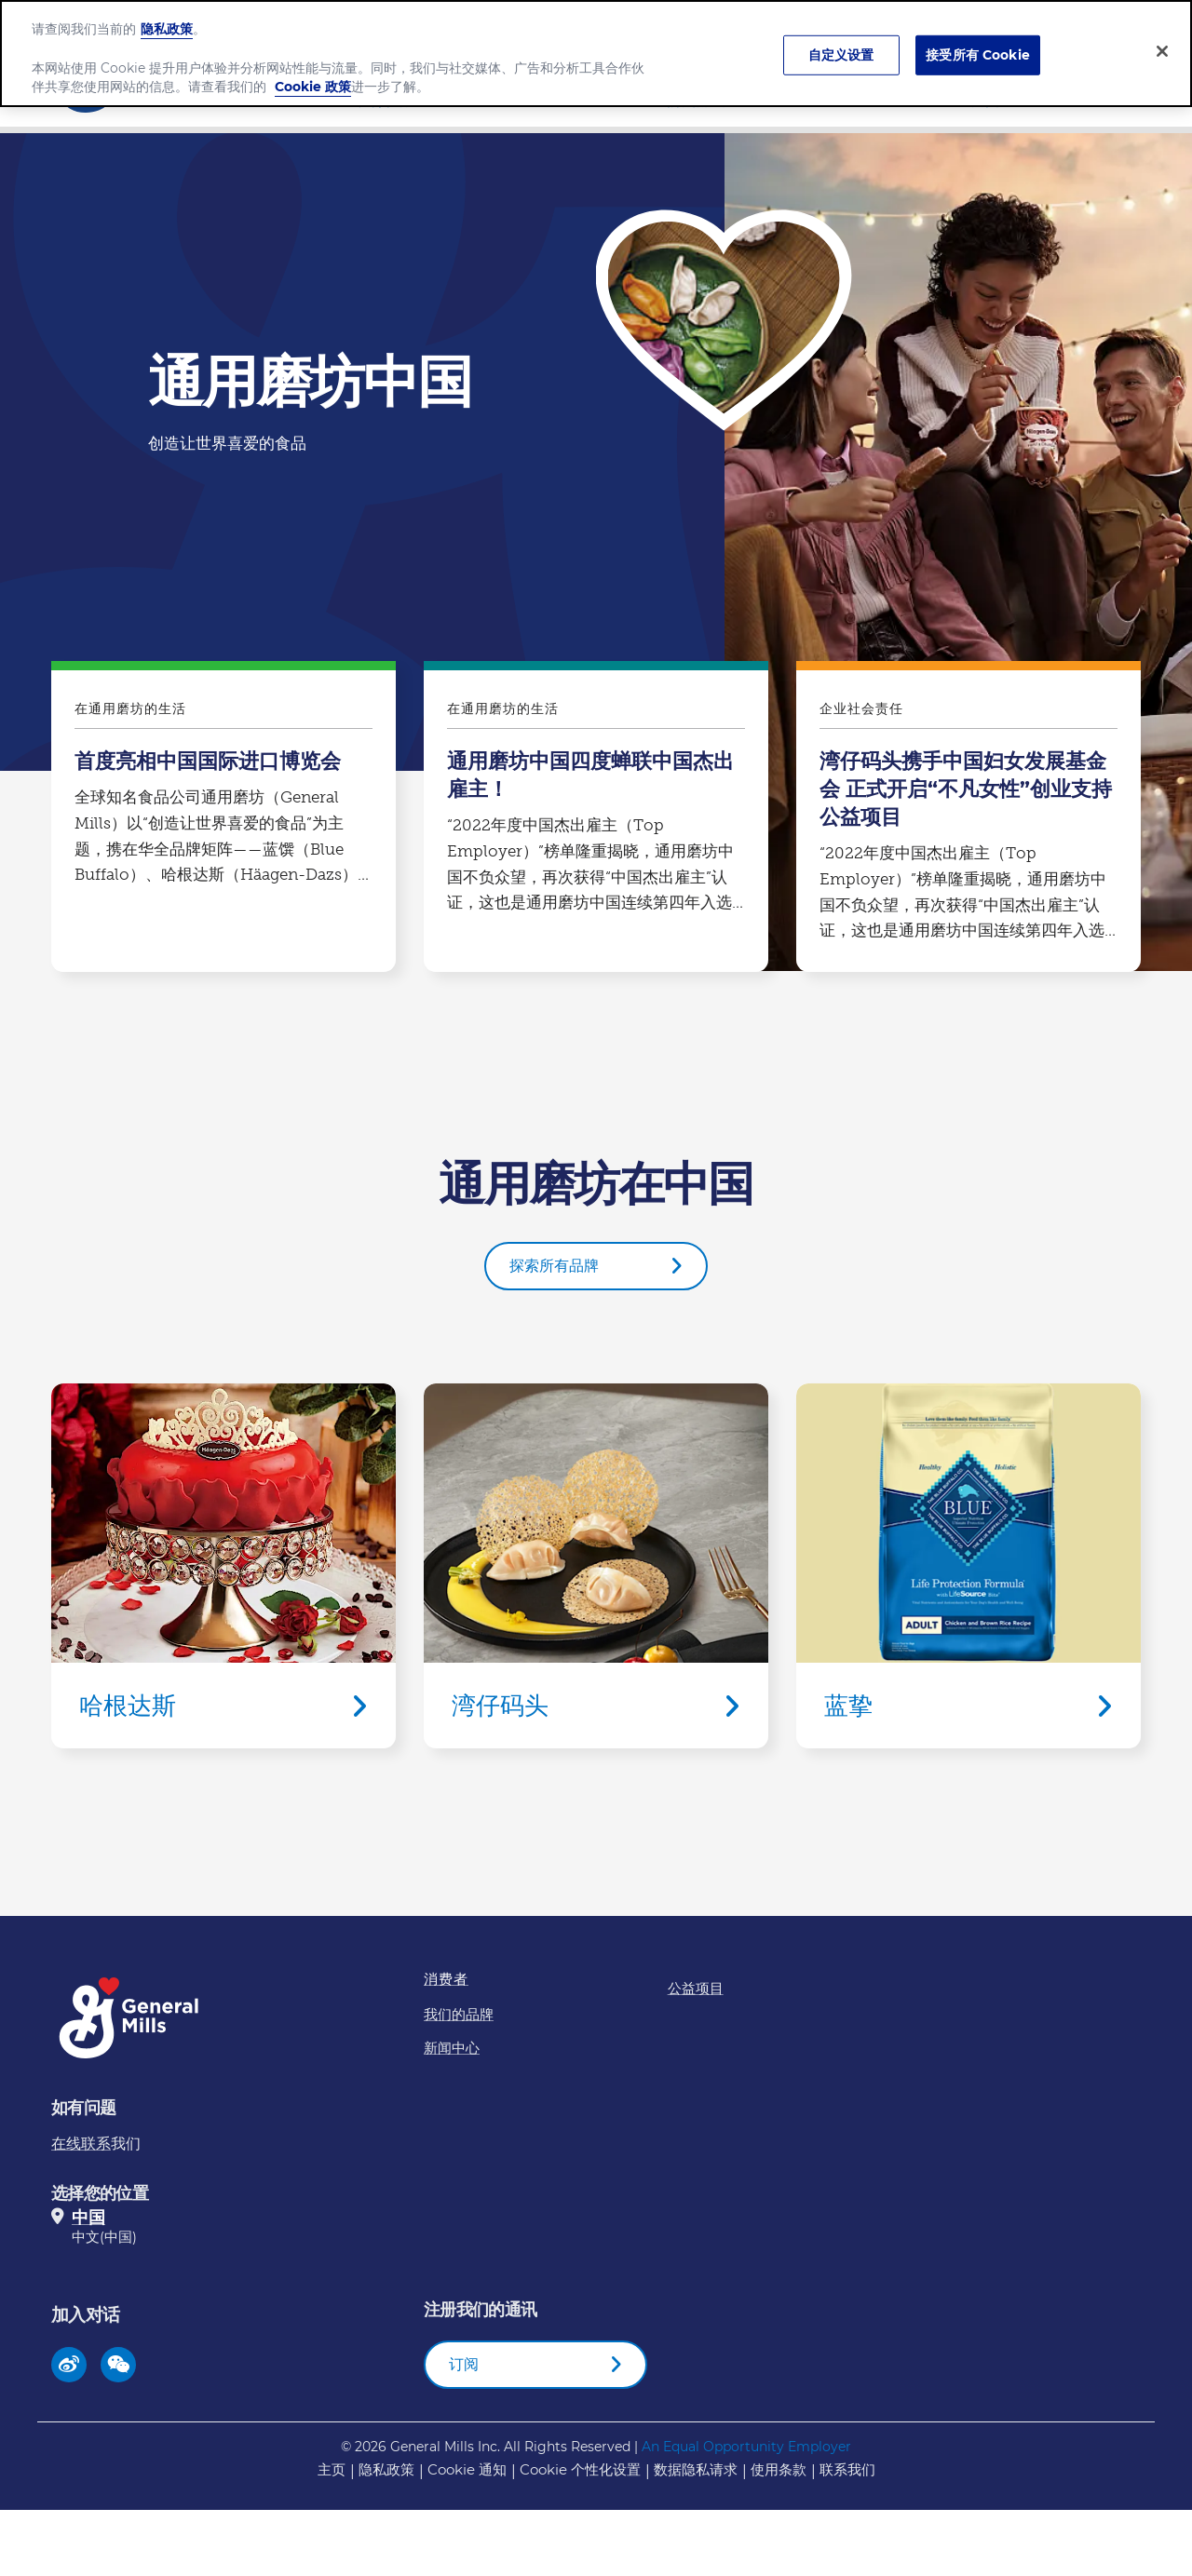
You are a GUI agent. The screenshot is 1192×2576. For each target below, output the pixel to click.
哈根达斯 (223, 1565)
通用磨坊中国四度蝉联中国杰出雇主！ (596, 821)
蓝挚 (968, 1565)
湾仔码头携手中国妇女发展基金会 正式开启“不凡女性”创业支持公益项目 (968, 821)
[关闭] (1162, 41)
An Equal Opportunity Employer (746, 2446)
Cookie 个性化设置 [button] (580, 2469)
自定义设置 (841, 45)
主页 (331, 2469)
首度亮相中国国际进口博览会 (223, 821)
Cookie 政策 (313, 77)
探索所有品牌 (554, 1266)
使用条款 (778, 2469)
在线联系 (81, 2143)
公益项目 (696, 1988)
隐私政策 (386, 2469)
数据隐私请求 (696, 2469)
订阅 (464, 2364)
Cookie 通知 (467, 2469)
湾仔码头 (596, 1565)
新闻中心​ (1000, 99)
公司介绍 (378, 99)
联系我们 (847, 2469)
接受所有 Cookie (978, 45)
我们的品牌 (689, 99)
